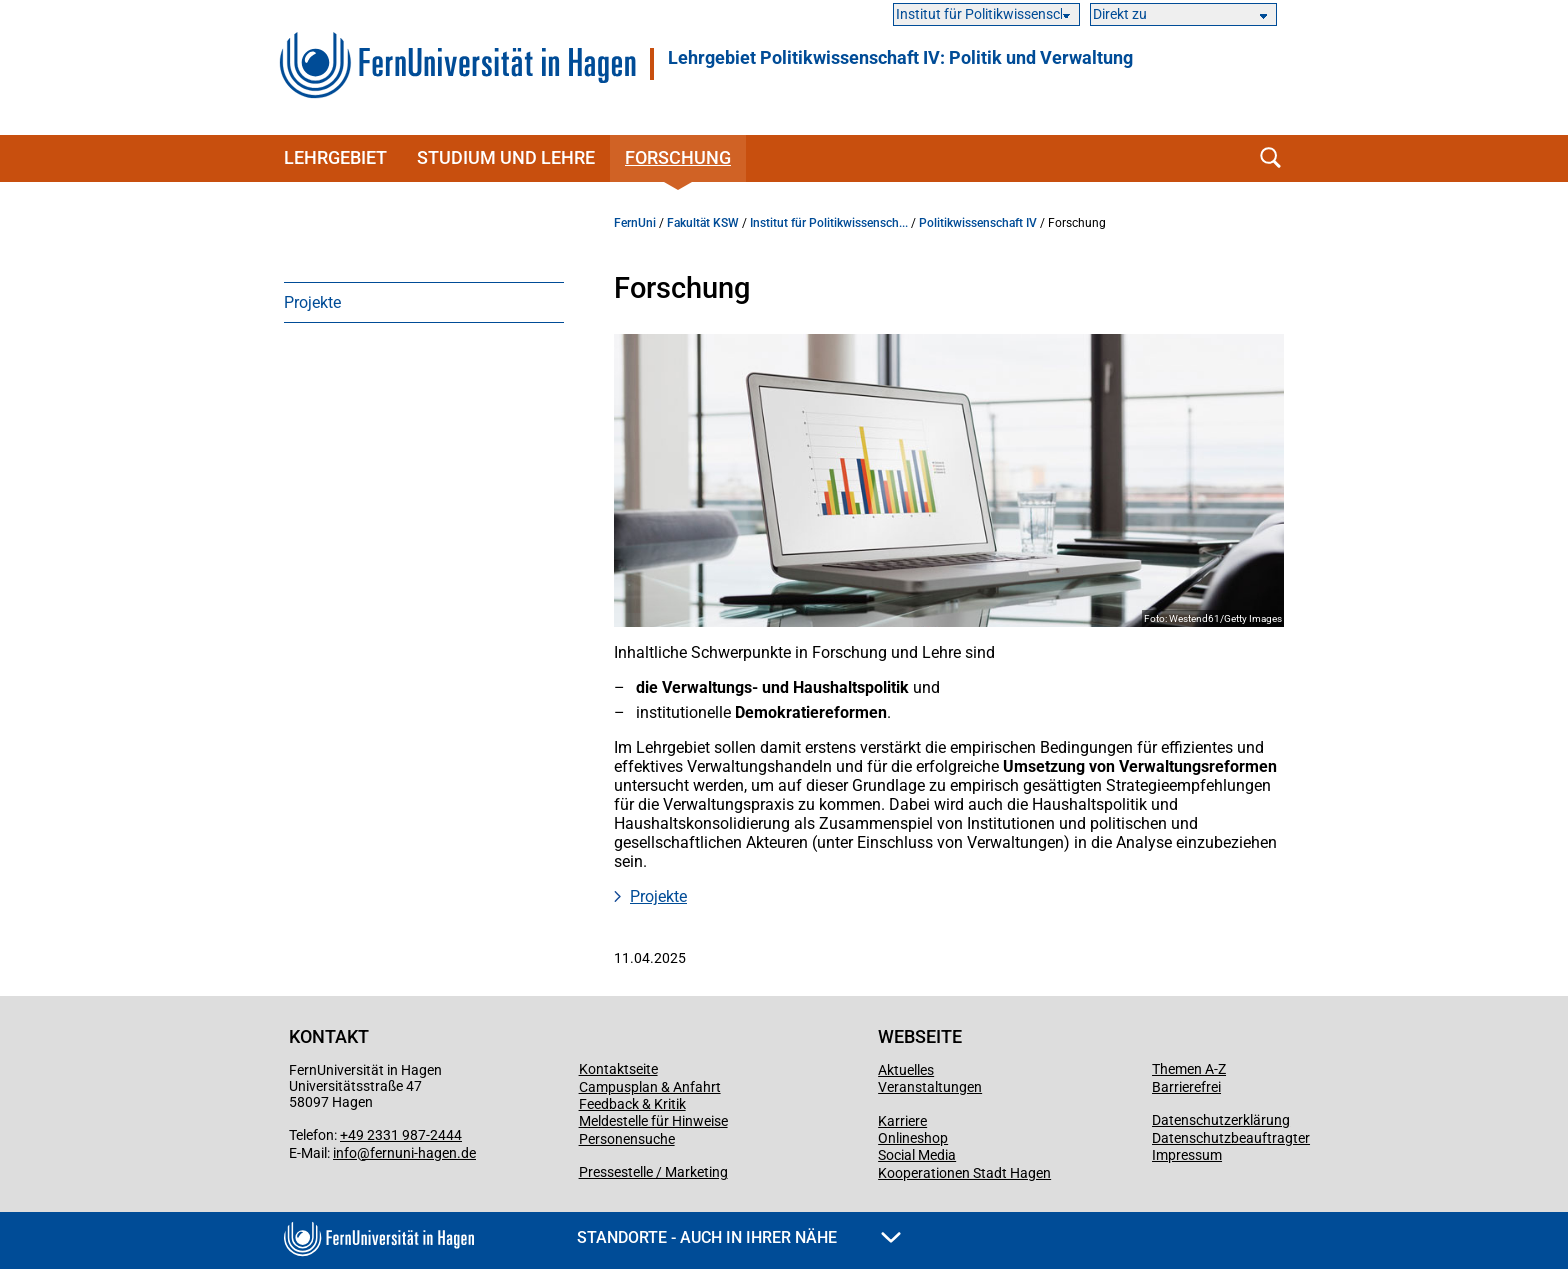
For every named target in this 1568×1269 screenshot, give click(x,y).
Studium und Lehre (506, 157)
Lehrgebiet (335, 157)
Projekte (312, 302)
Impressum (1187, 1155)
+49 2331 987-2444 (401, 1135)
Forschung (678, 157)
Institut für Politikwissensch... (829, 223)
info (345, 1153)
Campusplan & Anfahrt (650, 1087)
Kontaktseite (618, 1069)
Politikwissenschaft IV (978, 223)
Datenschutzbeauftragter (1231, 1138)
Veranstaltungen (930, 1087)
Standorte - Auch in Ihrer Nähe (739, 1237)
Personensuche (627, 1139)
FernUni (635, 223)
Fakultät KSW (703, 223)
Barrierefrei (1186, 1087)
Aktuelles (906, 1070)
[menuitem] (424, 302)
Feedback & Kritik (632, 1104)
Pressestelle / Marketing (653, 1172)
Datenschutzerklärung (1221, 1120)
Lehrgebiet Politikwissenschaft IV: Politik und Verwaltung (900, 58)
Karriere (902, 1121)
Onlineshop (913, 1138)
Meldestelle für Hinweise (653, 1121)
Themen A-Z (1189, 1069)
